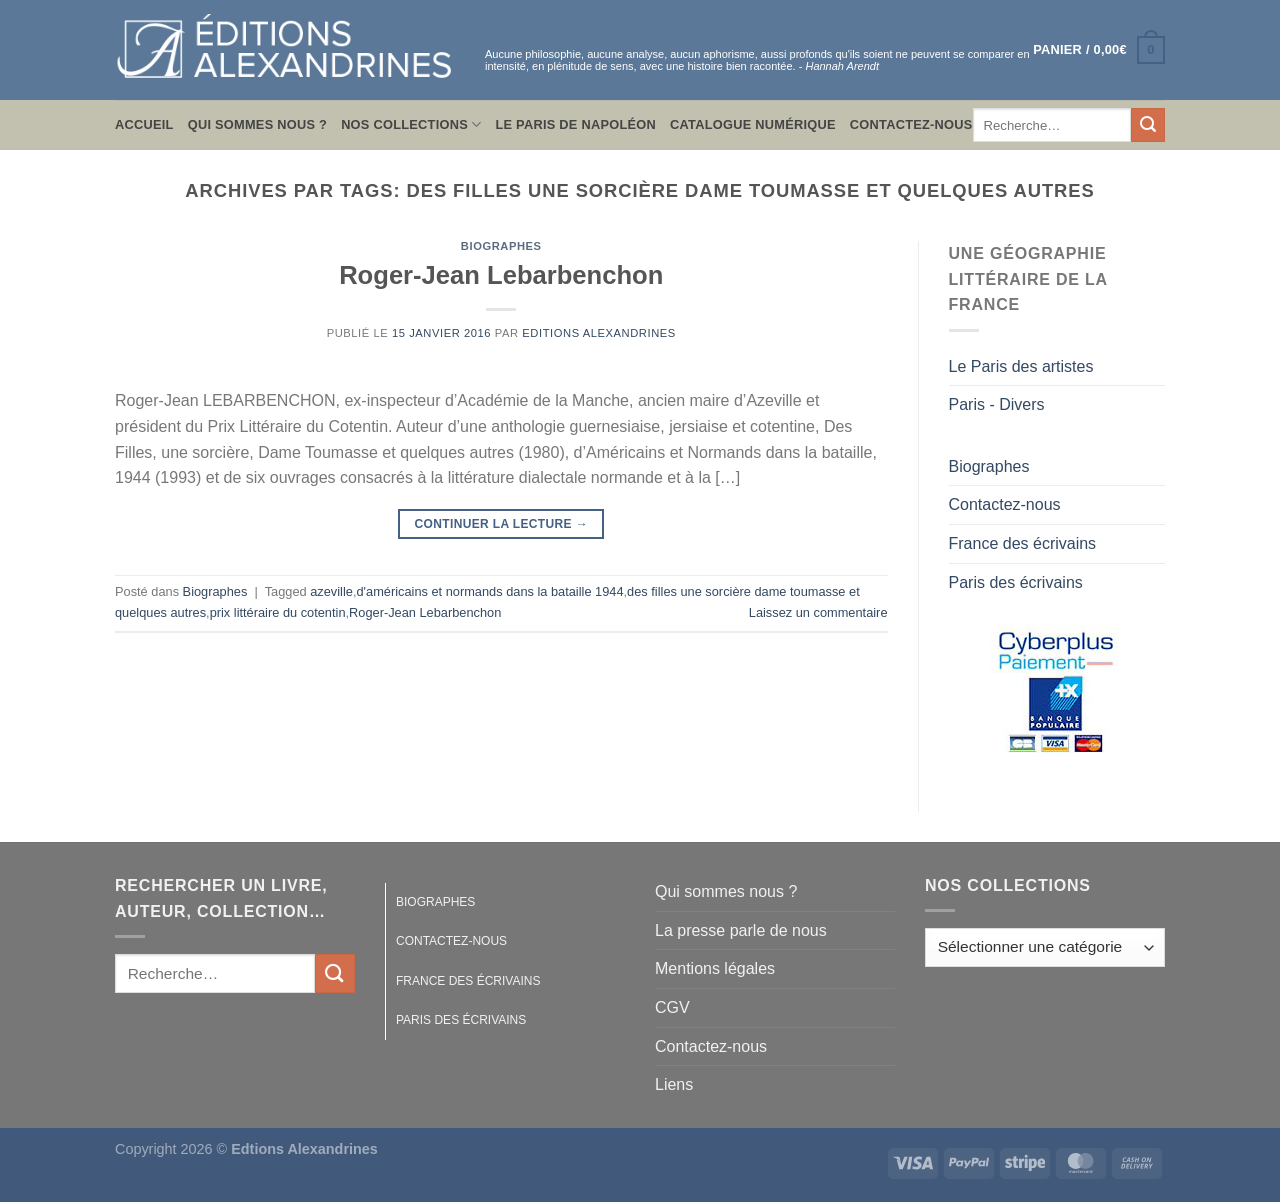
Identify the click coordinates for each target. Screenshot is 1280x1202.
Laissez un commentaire (818, 612)
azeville (331, 591)
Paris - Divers (997, 404)
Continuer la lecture (502, 524)
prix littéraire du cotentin (278, 612)
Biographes (501, 246)
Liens (674, 1084)
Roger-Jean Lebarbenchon (501, 275)
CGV (672, 1007)
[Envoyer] (1148, 125)
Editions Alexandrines (599, 333)
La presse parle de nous (741, 930)
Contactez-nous (911, 124)
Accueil (144, 124)
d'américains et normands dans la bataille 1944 (489, 591)
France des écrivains (1023, 543)
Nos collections (411, 124)
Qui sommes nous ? (257, 124)
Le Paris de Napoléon (575, 124)
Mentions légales (715, 968)
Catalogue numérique (753, 124)
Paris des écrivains (1016, 582)
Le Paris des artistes (1021, 366)
